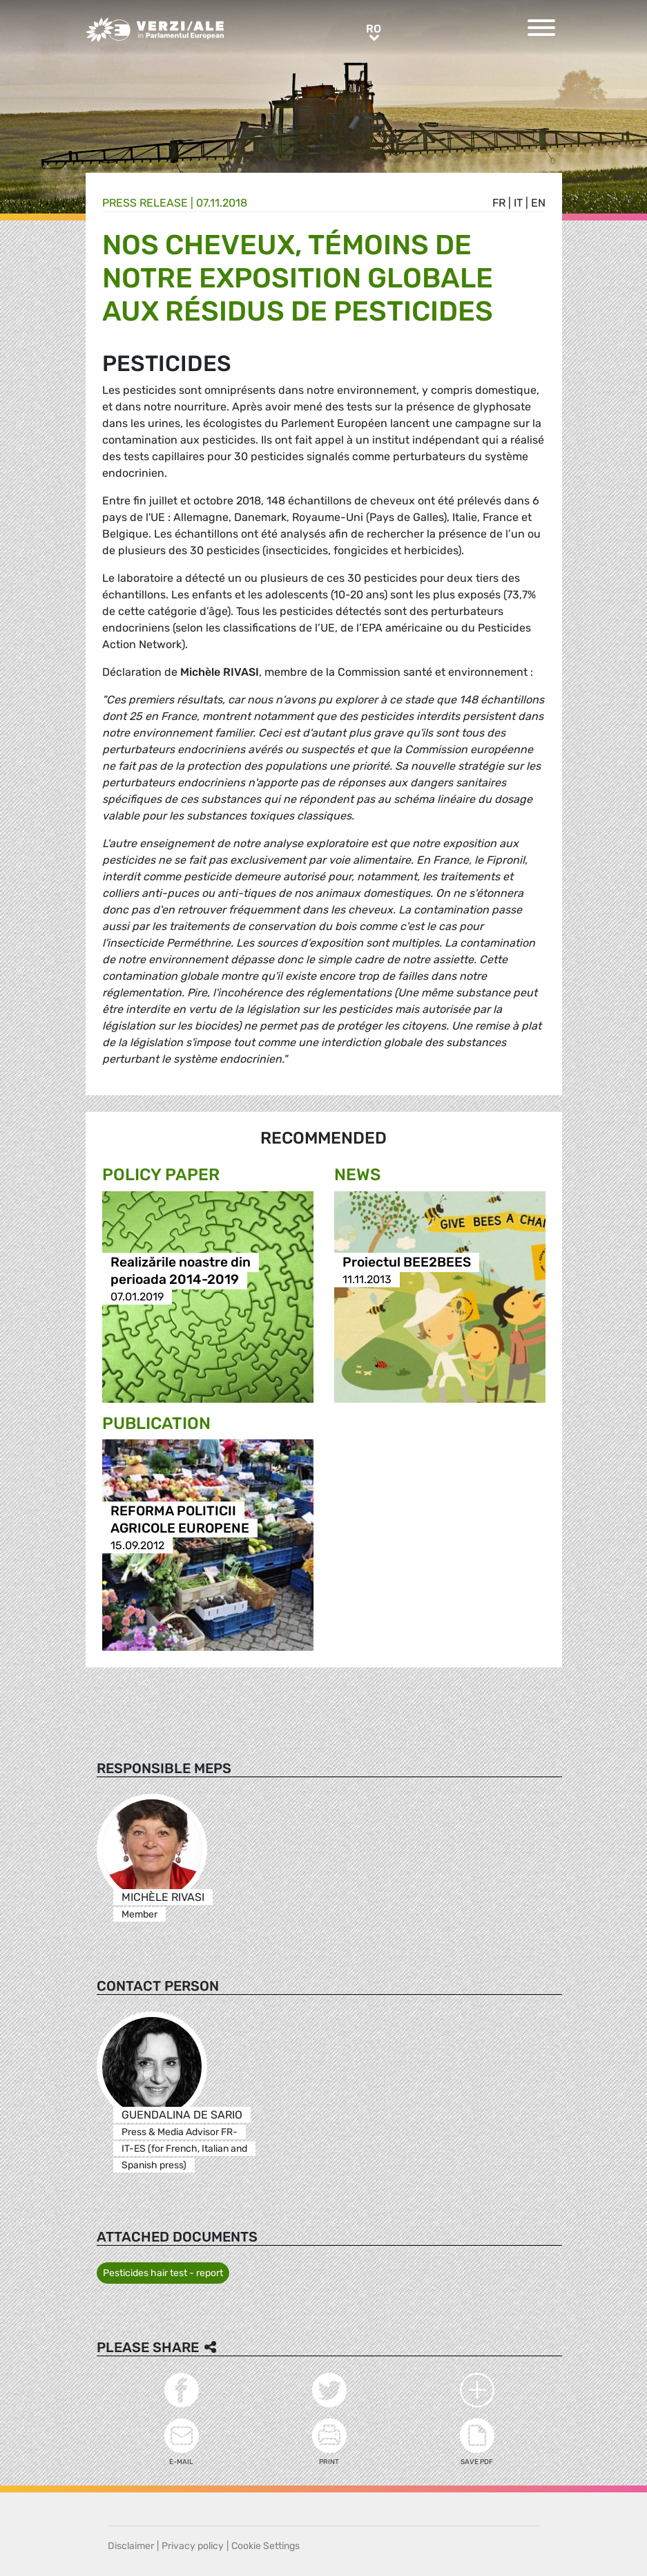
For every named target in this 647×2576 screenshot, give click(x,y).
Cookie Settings (265, 2546)
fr (498, 202)
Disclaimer (131, 2546)
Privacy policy (193, 2546)
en (538, 202)
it (518, 202)
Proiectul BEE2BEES (406, 1262)
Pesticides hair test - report (163, 2273)
